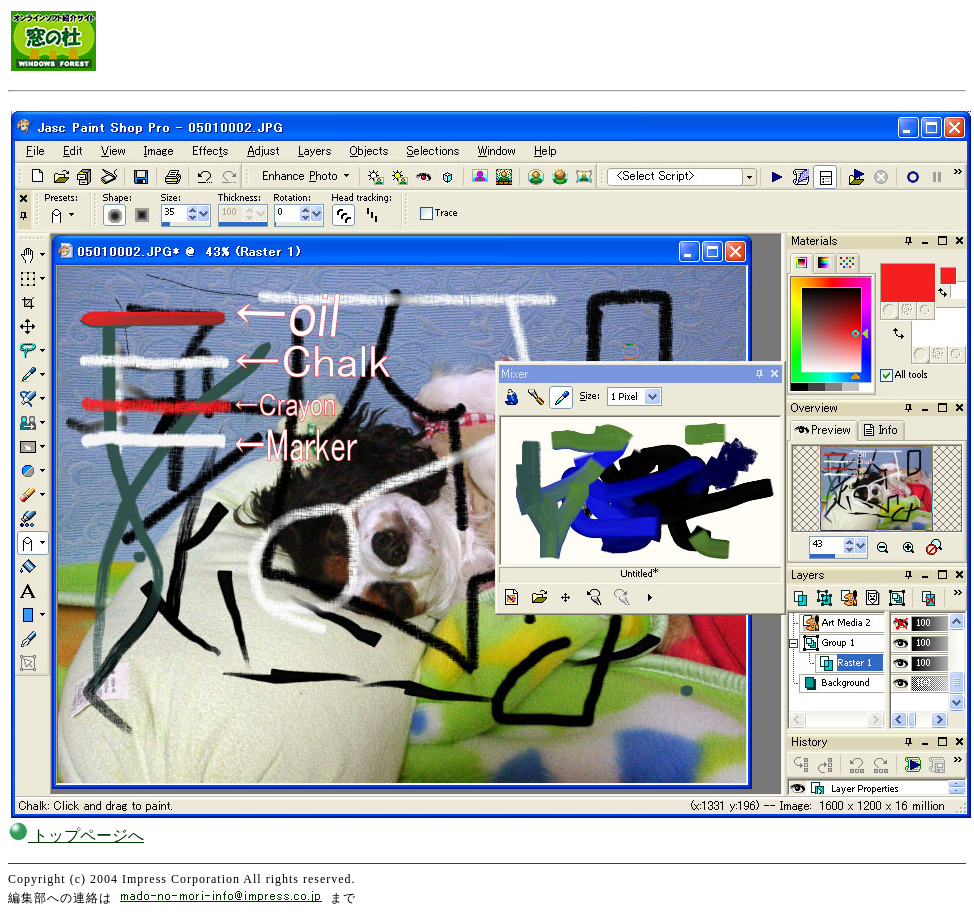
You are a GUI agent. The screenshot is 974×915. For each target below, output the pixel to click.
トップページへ (76, 835)
